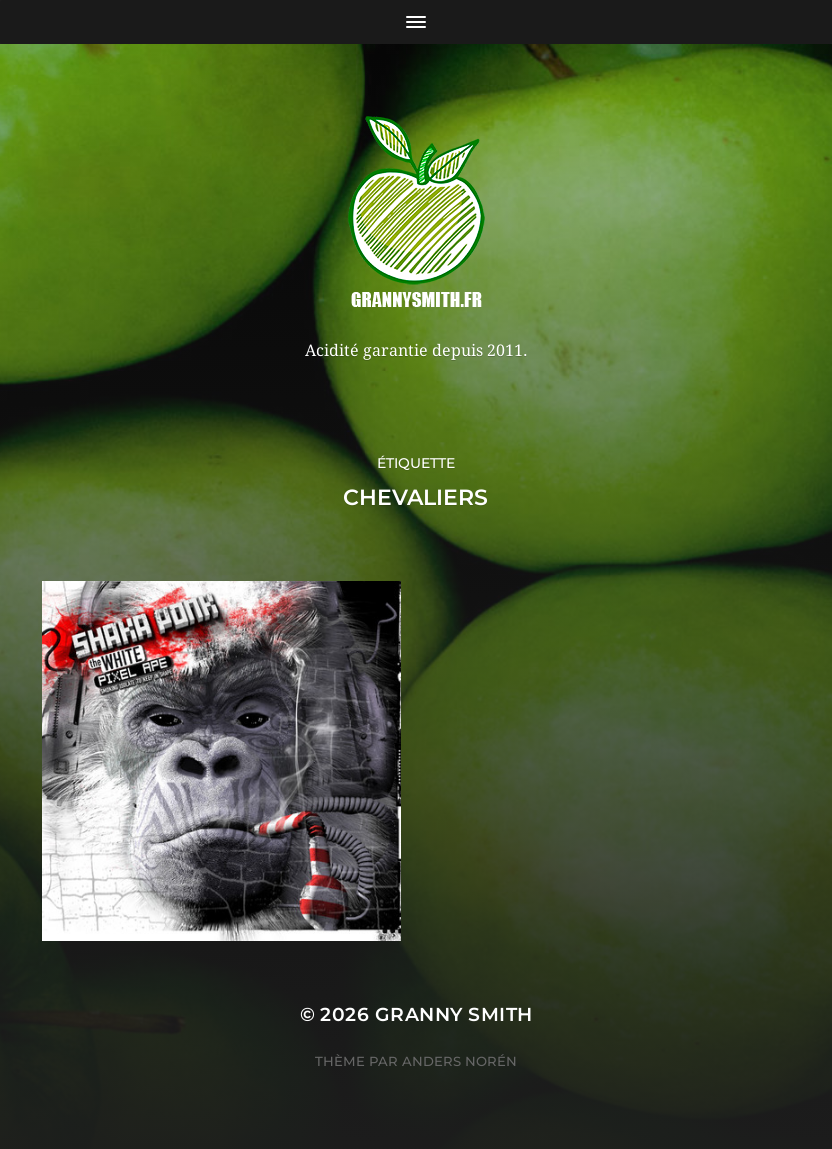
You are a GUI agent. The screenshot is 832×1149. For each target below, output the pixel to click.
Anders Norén (459, 1061)
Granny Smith (454, 1014)
